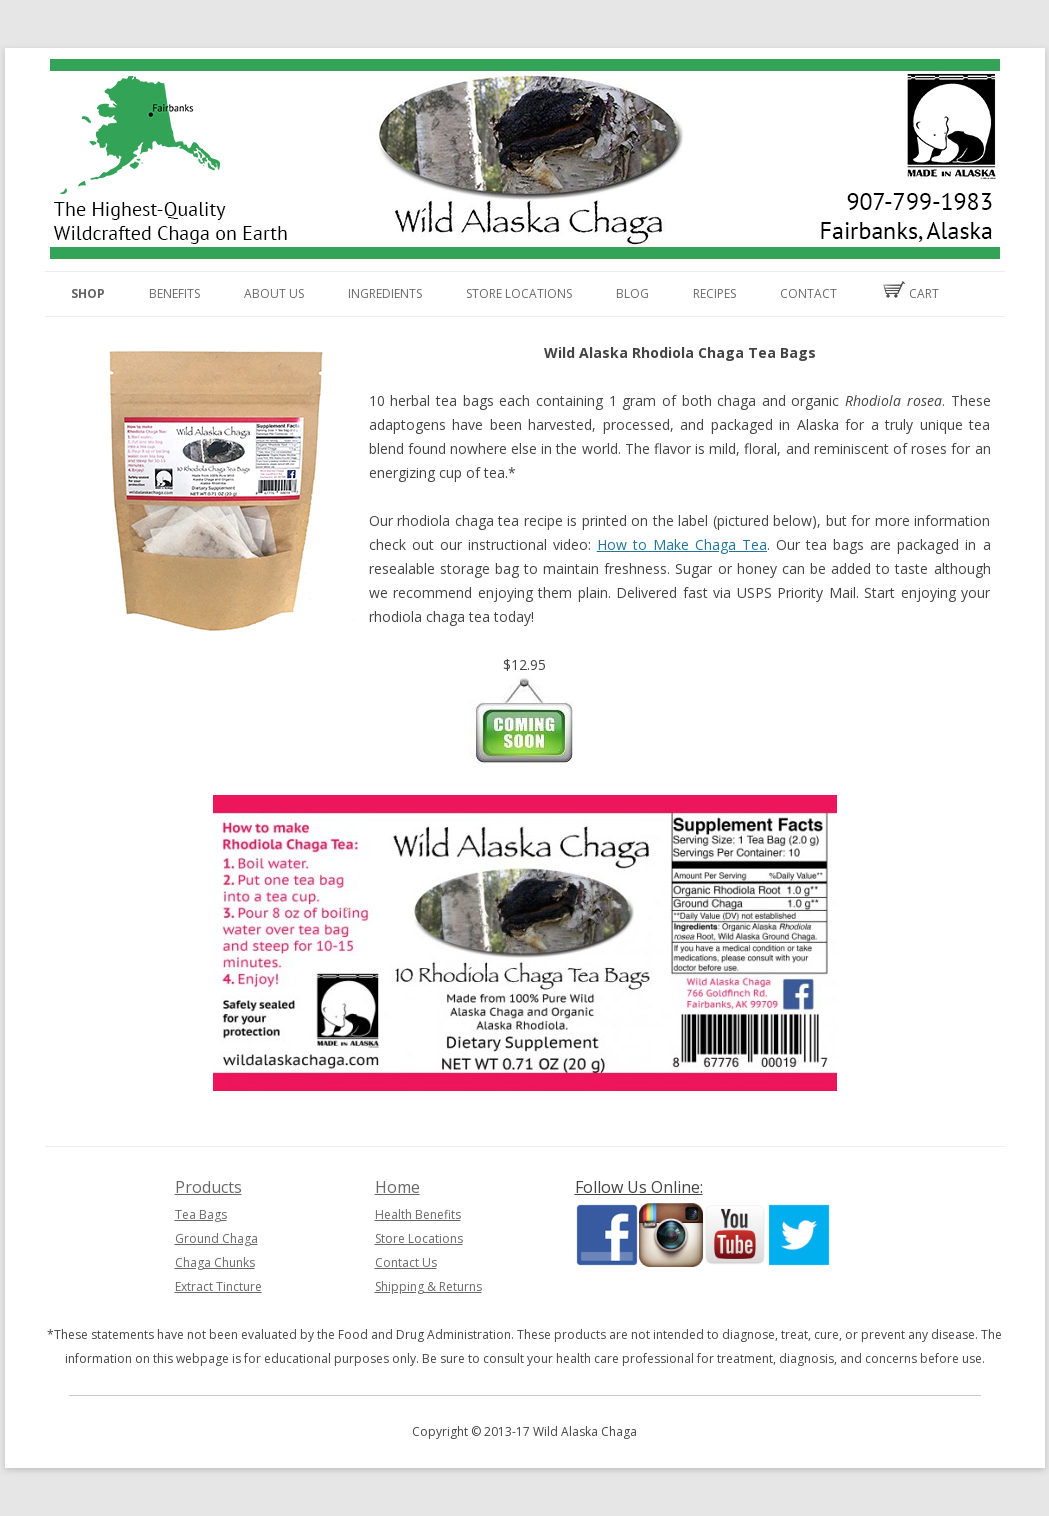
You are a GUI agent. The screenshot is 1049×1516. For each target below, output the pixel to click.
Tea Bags (201, 1214)
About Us (274, 293)
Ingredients (385, 293)
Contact (808, 293)
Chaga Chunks (215, 1262)
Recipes (714, 293)
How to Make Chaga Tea (682, 544)
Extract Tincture (218, 1286)
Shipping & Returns (428, 1286)
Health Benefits (418, 1214)
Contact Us (406, 1262)
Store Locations (519, 293)
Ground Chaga (216, 1238)
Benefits (174, 293)
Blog (632, 293)
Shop (88, 293)
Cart (910, 291)
